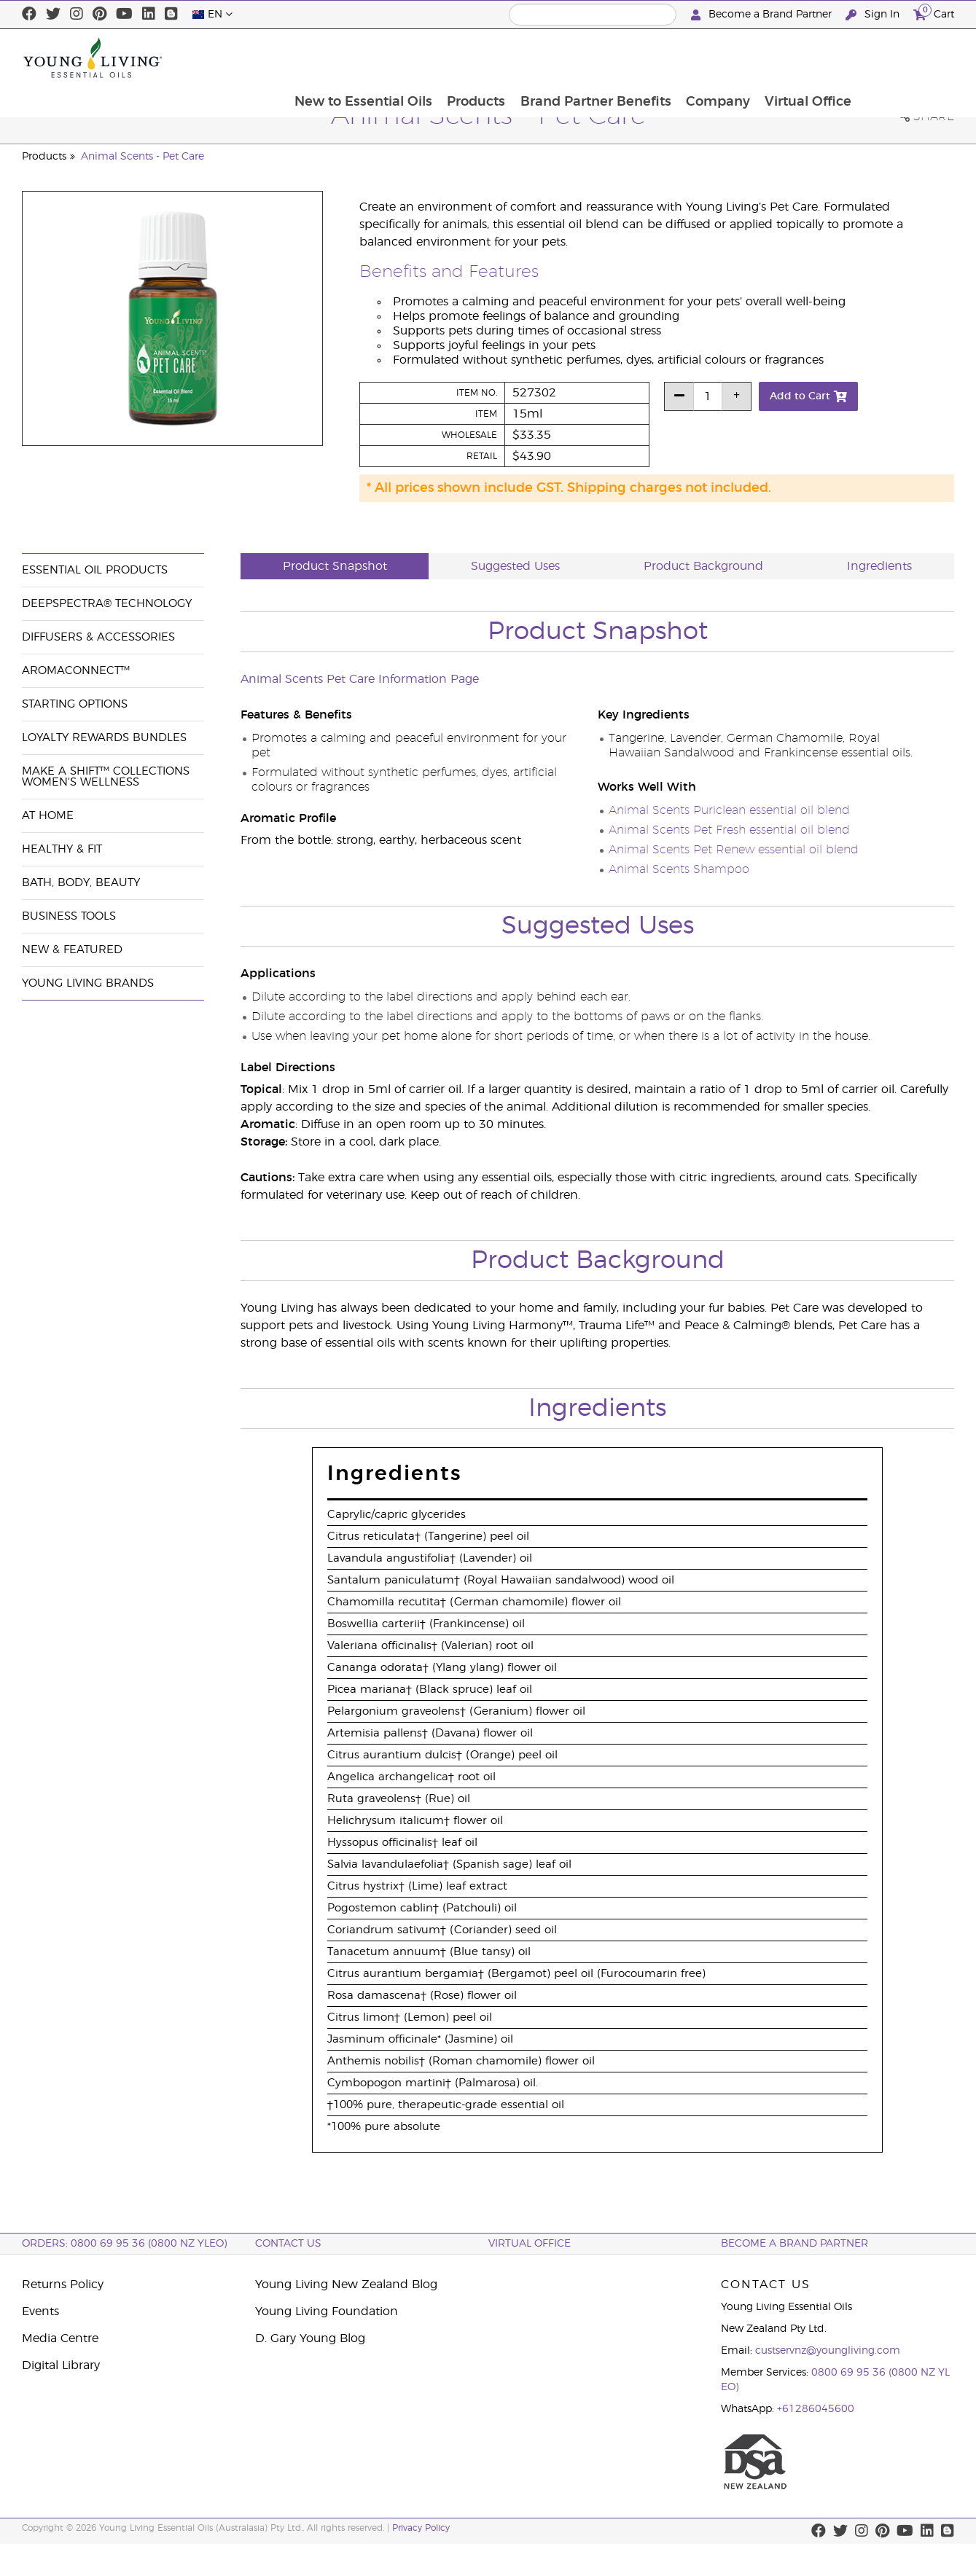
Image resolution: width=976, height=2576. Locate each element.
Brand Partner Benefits (687, 57)
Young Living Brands (88, 983)
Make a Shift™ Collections (106, 771)
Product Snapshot (335, 566)
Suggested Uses (515, 566)
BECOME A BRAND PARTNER (794, 2244)
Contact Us (288, 2244)
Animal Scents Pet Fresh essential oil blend (729, 830)
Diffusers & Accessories (98, 637)
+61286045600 (815, 2409)
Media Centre (60, 2338)
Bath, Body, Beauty (81, 882)
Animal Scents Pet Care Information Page (360, 679)
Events (40, 2311)
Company (811, 57)
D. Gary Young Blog (310, 2338)
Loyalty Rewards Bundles (104, 737)
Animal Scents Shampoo (679, 869)
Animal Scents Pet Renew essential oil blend (734, 850)
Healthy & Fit (62, 849)
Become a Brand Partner (763, 14)
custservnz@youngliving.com (827, 2351)
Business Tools (69, 916)
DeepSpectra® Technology (107, 603)
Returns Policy (63, 2284)
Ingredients (879, 566)
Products (567, 57)
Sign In (874, 14)
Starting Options (75, 704)
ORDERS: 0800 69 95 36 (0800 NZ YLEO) (124, 2244)
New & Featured (72, 949)
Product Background (703, 566)
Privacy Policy (421, 2528)
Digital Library (61, 2365)
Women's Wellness (80, 782)
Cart (933, 13)
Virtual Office (902, 57)
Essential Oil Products (95, 570)
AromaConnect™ (76, 670)
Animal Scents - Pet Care (142, 157)
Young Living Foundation (326, 2311)
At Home (48, 815)
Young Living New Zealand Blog (346, 2284)
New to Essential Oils (453, 57)
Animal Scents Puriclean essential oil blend (729, 810)
